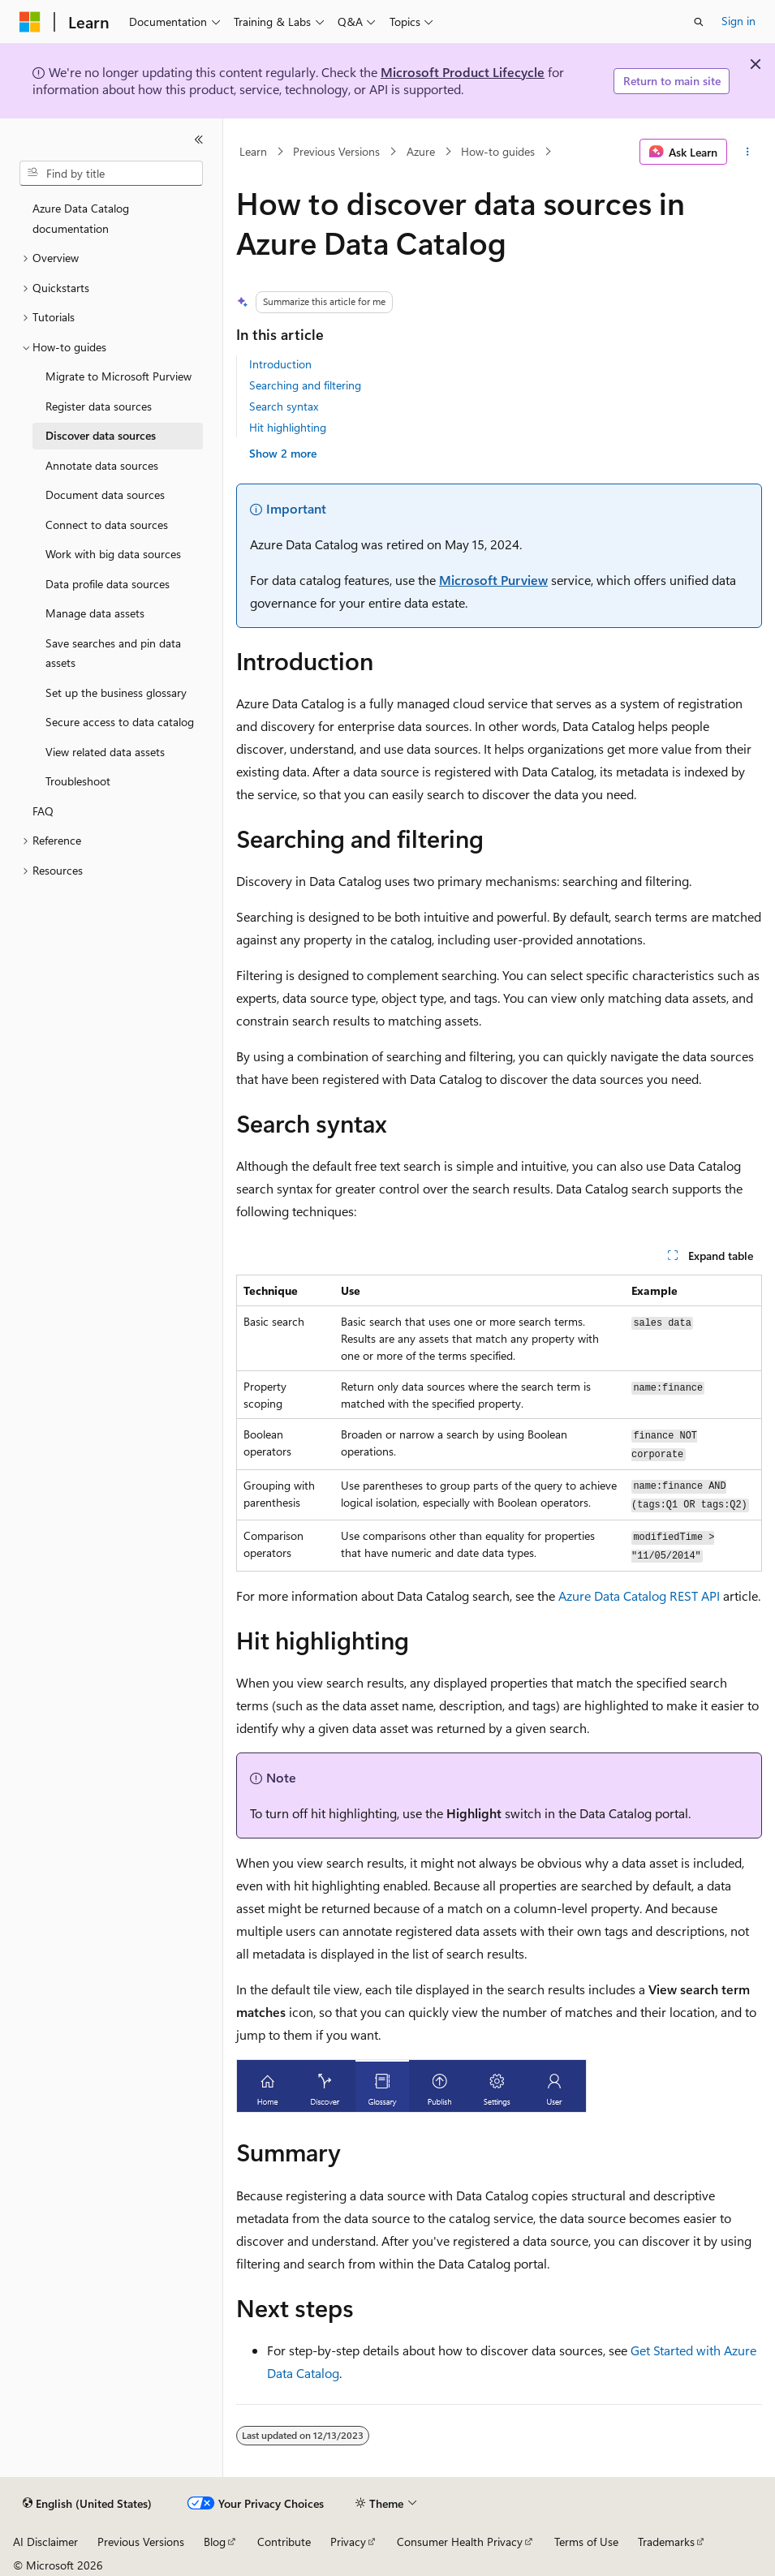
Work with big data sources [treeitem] (113, 553)
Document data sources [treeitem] (105, 494)
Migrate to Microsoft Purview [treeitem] (118, 376)
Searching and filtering (305, 385)
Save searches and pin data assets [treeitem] (113, 653)
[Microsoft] (30, 21)
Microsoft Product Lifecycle (463, 71)
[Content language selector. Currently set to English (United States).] (87, 2504)
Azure (421, 151)
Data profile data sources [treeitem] (107, 583)
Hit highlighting (287, 427)
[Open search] (698, 22)
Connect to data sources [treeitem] (106, 524)
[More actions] (748, 152)
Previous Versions (336, 151)
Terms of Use (586, 2541)
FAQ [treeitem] (43, 811)
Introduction (280, 364)
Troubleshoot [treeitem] (77, 781)
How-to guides (498, 151)
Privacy (348, 2541)
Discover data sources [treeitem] (100, 435)
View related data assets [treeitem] (105, 751)
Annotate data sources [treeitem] (101, 465)
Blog (215, 2541)
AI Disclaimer (45, 2541)
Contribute (284, 2541)
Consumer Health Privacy (460, 2541)
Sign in (738, 20)
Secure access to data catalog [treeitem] (119, 721)
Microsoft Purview (493, 579)
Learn (253, 151)
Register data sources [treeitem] (98, 406)
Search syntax (283, 406)
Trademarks (666, 2541)
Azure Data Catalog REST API (639, 1595)
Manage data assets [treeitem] (94, 613)
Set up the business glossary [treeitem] (116, 692)
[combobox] (111, 174)
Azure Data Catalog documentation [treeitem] (80, 218)
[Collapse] (199, 139)
